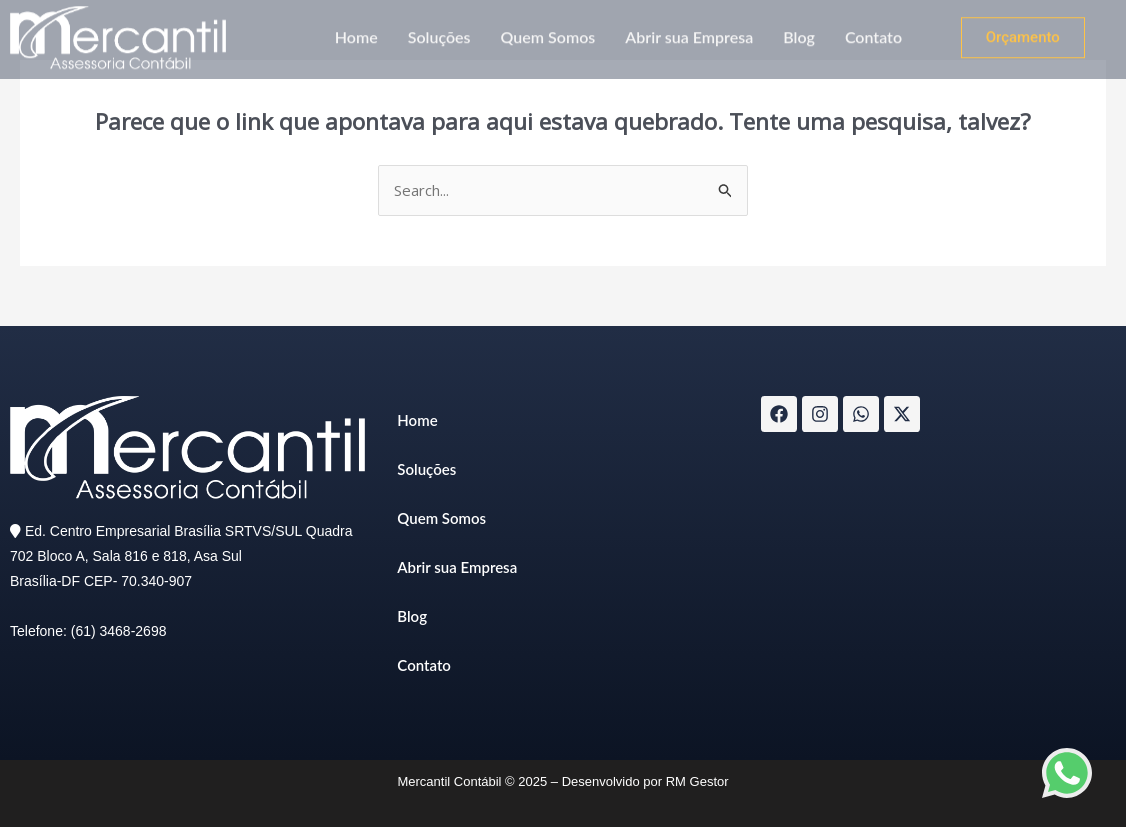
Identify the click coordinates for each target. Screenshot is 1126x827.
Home (356, 31)
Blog (799, 31)
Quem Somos (548, 31)
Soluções (439, 31)
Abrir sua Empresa (689, 31)
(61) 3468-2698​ (119, 631)
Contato (873, 31)
